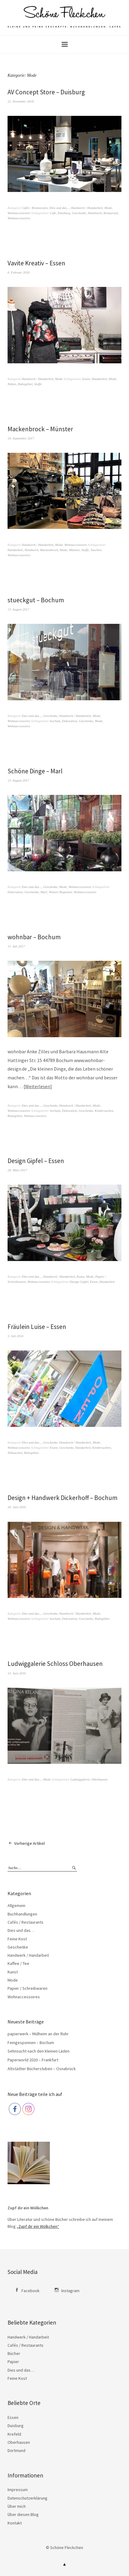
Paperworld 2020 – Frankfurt (33, 2060)
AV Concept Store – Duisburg (46, 92)
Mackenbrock (49, 550)
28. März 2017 (17, 1170)
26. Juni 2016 (17, 1507)
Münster (74, 550)
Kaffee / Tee (18, 1963)
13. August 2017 (18, 609)
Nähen (12, 384)
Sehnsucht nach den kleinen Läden (38, 2051)
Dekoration (69, 721)
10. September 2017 (21, 438)
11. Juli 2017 (16, 946)
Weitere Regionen (60, 892)
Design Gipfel (79, 1281)
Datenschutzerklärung (27, 2498)
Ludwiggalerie (80, 1779)
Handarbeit (99, 379)
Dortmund (16, 2450)
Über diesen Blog (23, 2514)
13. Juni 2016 (17, 1673)
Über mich (17, 2506)
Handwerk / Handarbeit (87, 208)
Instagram (70, 2290)
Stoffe (38, 384)
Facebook (30, 2290)
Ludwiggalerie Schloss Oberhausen (55, 1664)
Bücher (14, 2353)
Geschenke (79, 213)
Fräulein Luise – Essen (37, 1327)
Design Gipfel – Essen (36, 1161)
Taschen (96, 550)
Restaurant (110, 213)
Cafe (53, 213)
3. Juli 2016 (15, 1336)
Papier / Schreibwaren (27, 1988)
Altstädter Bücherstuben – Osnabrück (42, 2068)
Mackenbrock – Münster (40, 429)
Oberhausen (99, 1779)
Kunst (81, 1276)
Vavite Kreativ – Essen (36, 263)
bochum (55, 721)
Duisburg (64, 213)
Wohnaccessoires (19, 213)
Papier (13, 2361)
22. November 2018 (21, 101)
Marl (43, 892)
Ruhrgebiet (25, 384)
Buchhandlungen (22, 1914)
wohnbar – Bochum (34, 937)
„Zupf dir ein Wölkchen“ (38, 2226)
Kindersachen (104, 1110)
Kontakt (15, 2523)
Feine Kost (17, 1939)
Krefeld (14, 2434)
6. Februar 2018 (18, 272)
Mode (108, 208)
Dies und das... (59, 208)
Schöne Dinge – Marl (35, 771)
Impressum (18, 2489)
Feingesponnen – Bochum (31, 2042)
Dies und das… (21, 1930)
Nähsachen (15, 1452)
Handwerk (95, 213)
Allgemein (16, 1905)
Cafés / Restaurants (35, 208)
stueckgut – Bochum (36, 600)
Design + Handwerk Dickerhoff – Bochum (63, 1498)
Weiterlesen (37, 1086)
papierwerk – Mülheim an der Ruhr (38, 2033)
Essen (86, 379)
